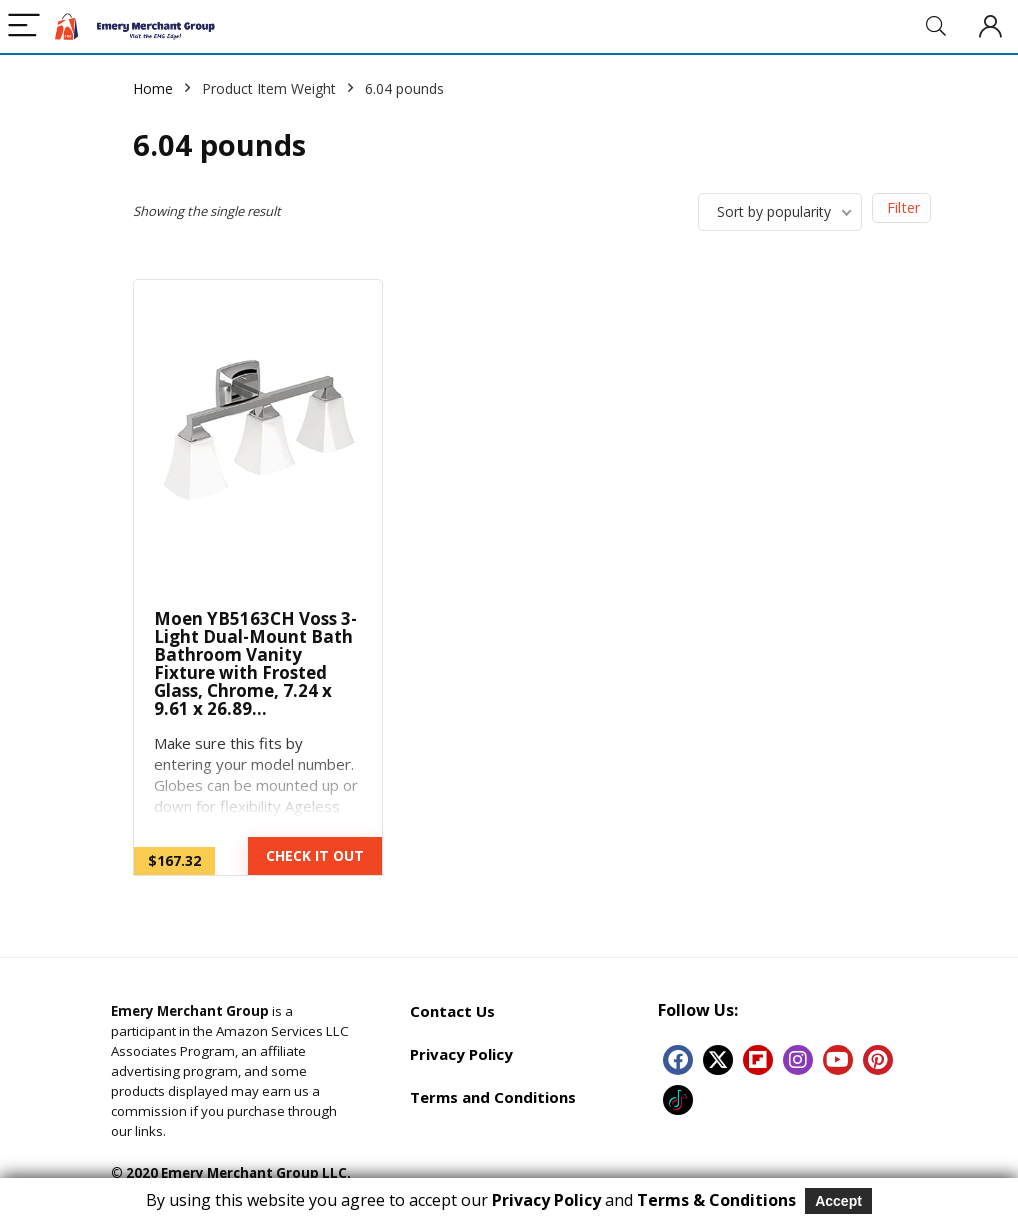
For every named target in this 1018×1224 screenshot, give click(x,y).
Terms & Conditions (716, 1200)
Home (153, 88)
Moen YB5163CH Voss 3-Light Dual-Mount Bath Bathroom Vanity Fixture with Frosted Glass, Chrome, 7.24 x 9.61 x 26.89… (255, 663)
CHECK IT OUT (315, 855)
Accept (838, 1201)
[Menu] (24, 26)
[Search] (936, 26)
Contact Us (452, 1011)
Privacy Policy (461, 1054)
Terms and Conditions (493, 1097)
